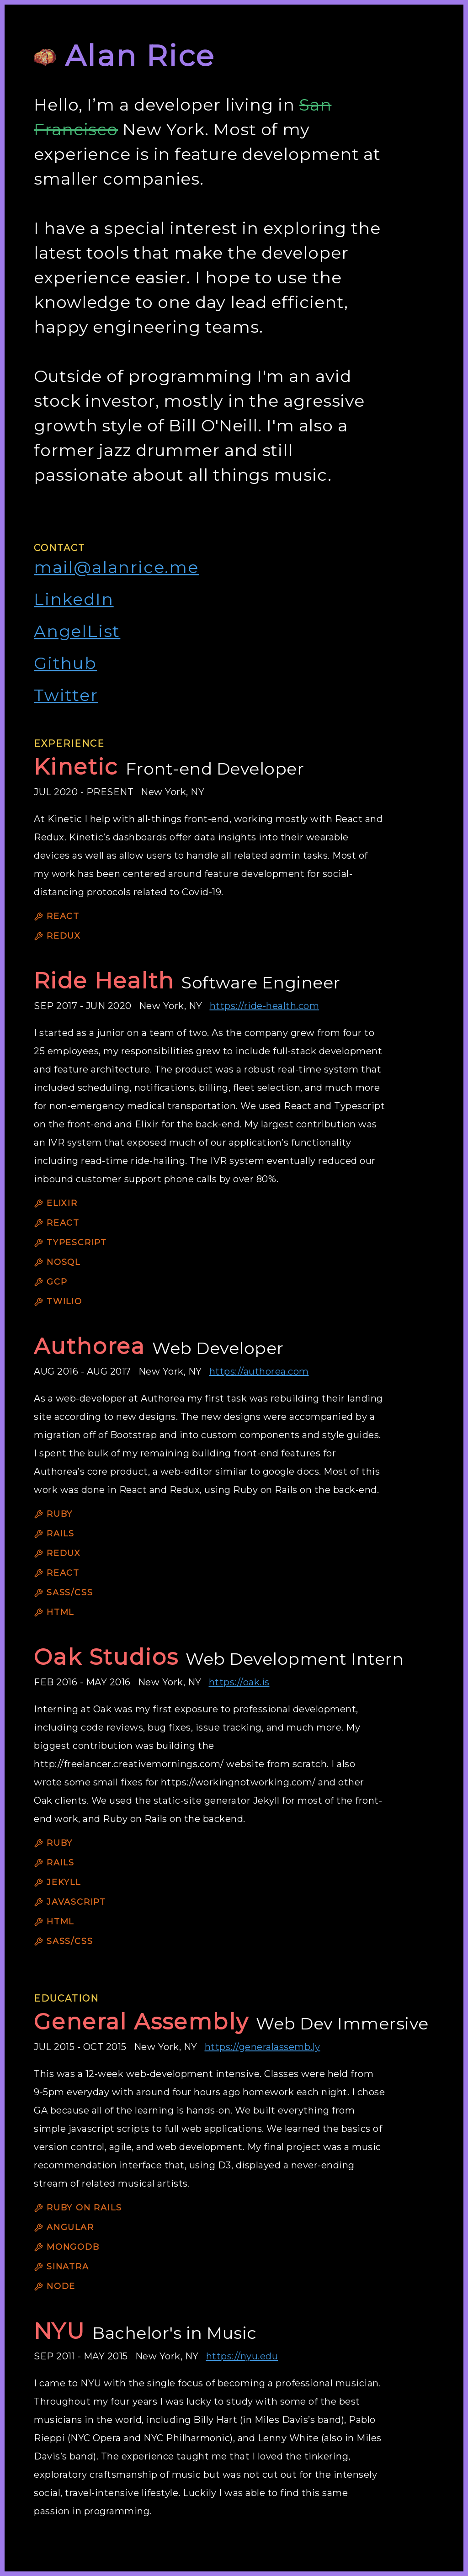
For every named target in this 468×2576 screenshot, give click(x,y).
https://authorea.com (259, 1371)
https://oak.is (239, 1682)
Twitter (66, 695)
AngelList (77, 631)
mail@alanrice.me (116, 567)
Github (65, 663)
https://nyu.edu (242, 2356)
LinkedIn (73, 599)
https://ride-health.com (264, 1005)
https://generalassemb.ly (262, 2046)
